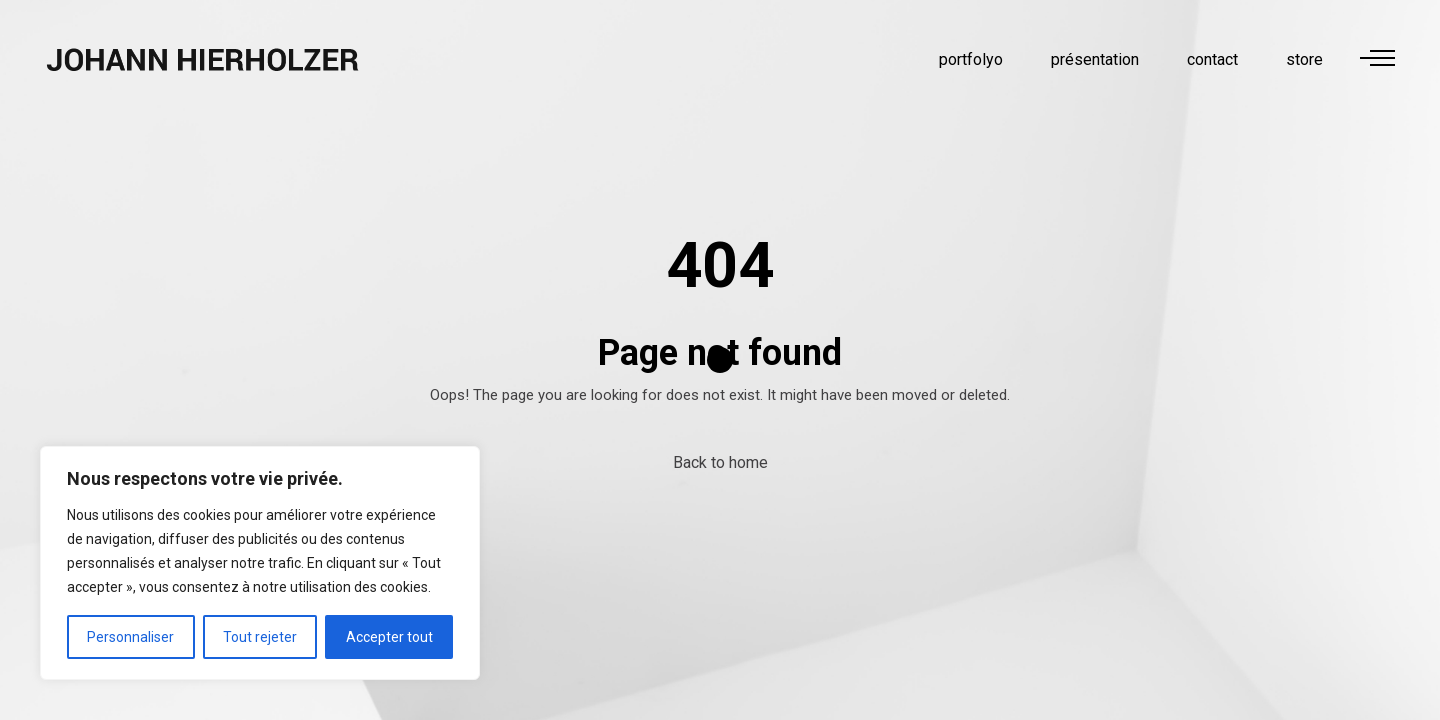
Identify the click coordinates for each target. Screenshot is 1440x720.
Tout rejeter (260, 637)
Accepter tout (389, 637)
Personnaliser (130, 637)
